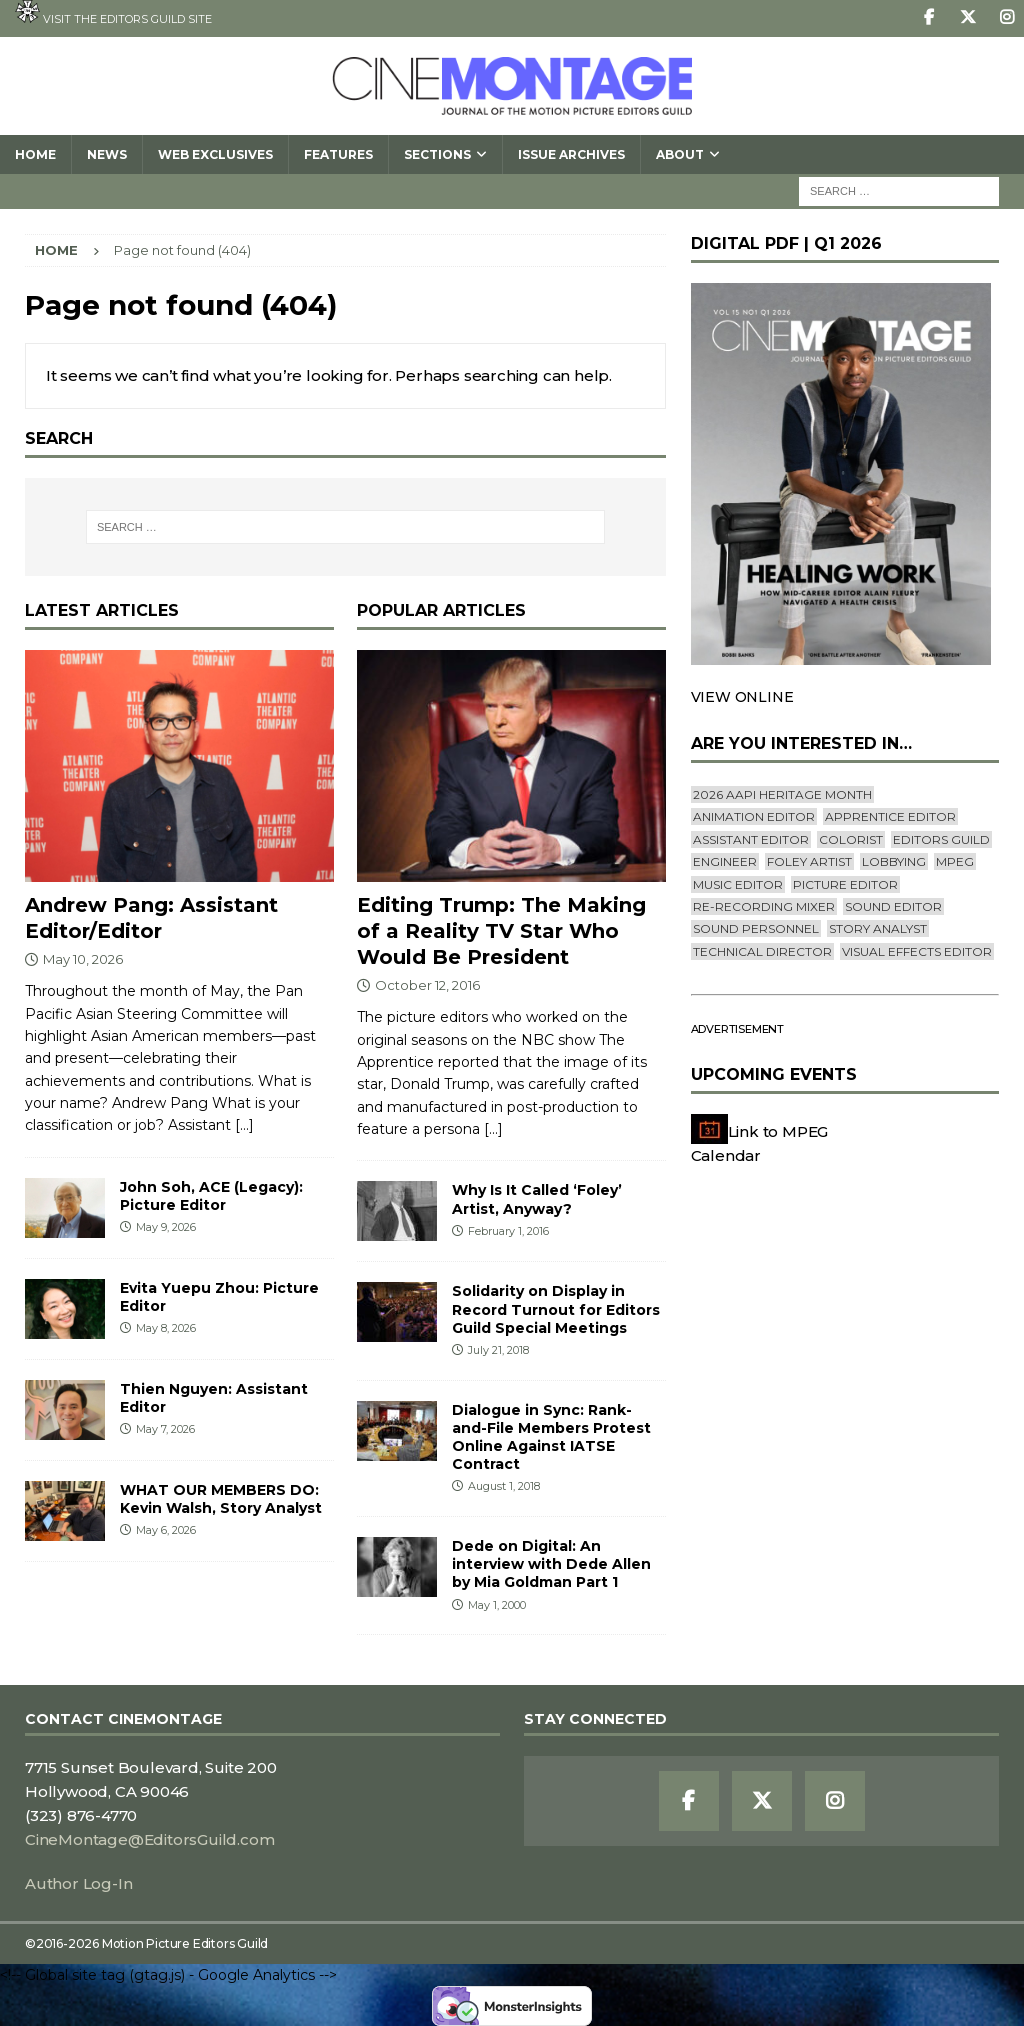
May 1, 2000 (497, 1605)
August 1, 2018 (504, 1486)
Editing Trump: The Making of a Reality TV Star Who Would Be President (501, 931)
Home (35, 154)
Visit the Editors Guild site (113, 13)
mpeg (955, 861)
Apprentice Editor (890, 816)
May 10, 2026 (83, 959)
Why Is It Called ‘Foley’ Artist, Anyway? (537, 1199)
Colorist (851, 839)
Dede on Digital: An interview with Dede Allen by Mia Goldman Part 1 (551, 1564)
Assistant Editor (751, 839)
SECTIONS (437, 154)
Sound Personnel (756, 928)
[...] (244, 1125)
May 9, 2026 (166, 1227)
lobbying (894, 861)
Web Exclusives (215, 154)
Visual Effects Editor (917, 951)
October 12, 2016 (427, 985)
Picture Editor (845, 884)
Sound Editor (893, 906)
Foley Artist (809, 861)
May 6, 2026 (166, 1530)
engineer (725, 861)
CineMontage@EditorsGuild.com (149, 1839)
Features (338, 154)
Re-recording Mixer (764, 906)
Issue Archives (571, 154)
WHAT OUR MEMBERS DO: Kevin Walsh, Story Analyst (221, 1499)
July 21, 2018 (498, 1350)
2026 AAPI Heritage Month (782, 794)
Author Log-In (78, 1883)
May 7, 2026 (165, 1429)
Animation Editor (754, 816)
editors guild (941, 839)
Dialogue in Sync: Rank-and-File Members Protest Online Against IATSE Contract (551, 1437)
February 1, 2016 (508, 1231)
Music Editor (738, 884)
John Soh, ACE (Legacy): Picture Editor (211, 1196)
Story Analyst (878, 928)
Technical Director (762, 951)
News (107, 154)
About (680, 154)
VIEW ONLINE (742, 697)
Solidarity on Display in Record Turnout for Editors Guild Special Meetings (556, 1309)
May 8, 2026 (166, 1328)
